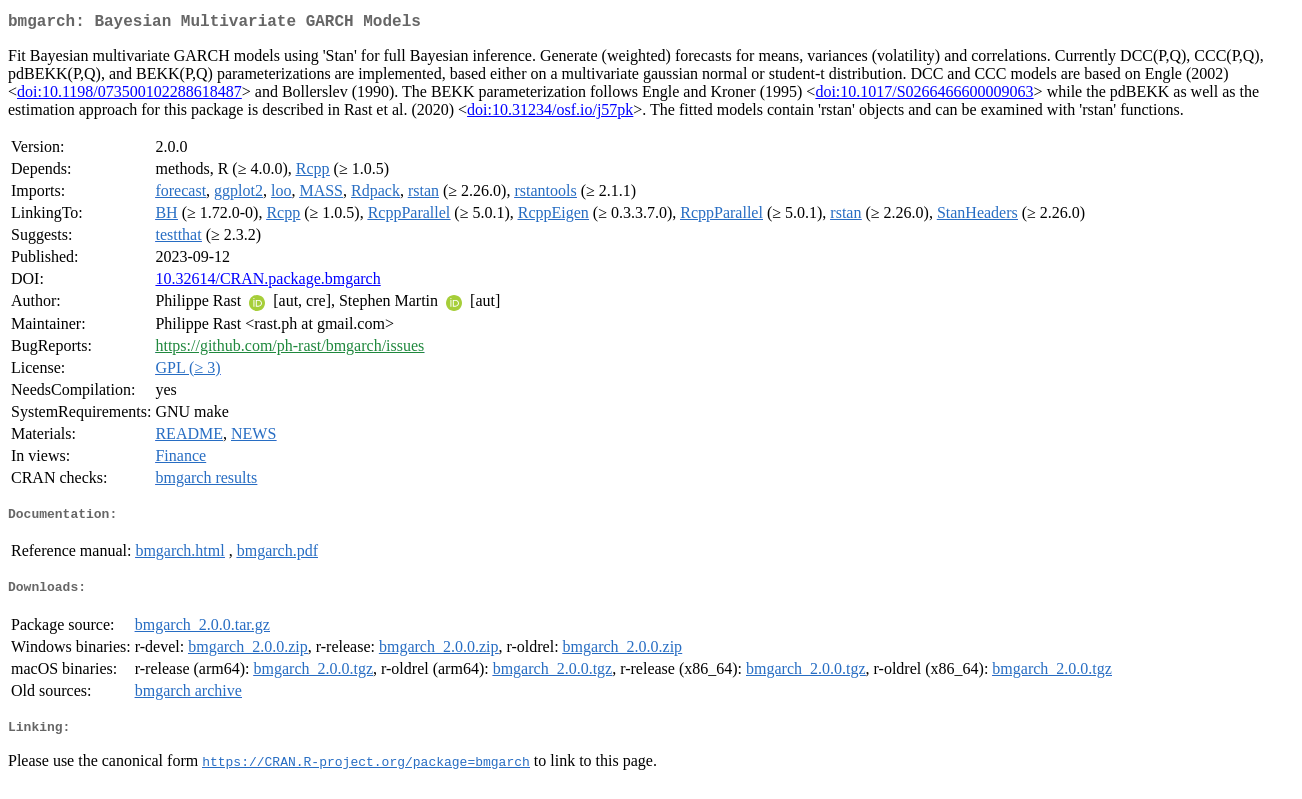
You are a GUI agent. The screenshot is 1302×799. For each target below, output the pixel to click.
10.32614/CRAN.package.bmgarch (267, 282)
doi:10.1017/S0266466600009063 (924, 95)
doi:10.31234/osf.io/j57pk (550, 113)
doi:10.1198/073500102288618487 (129, 95)
